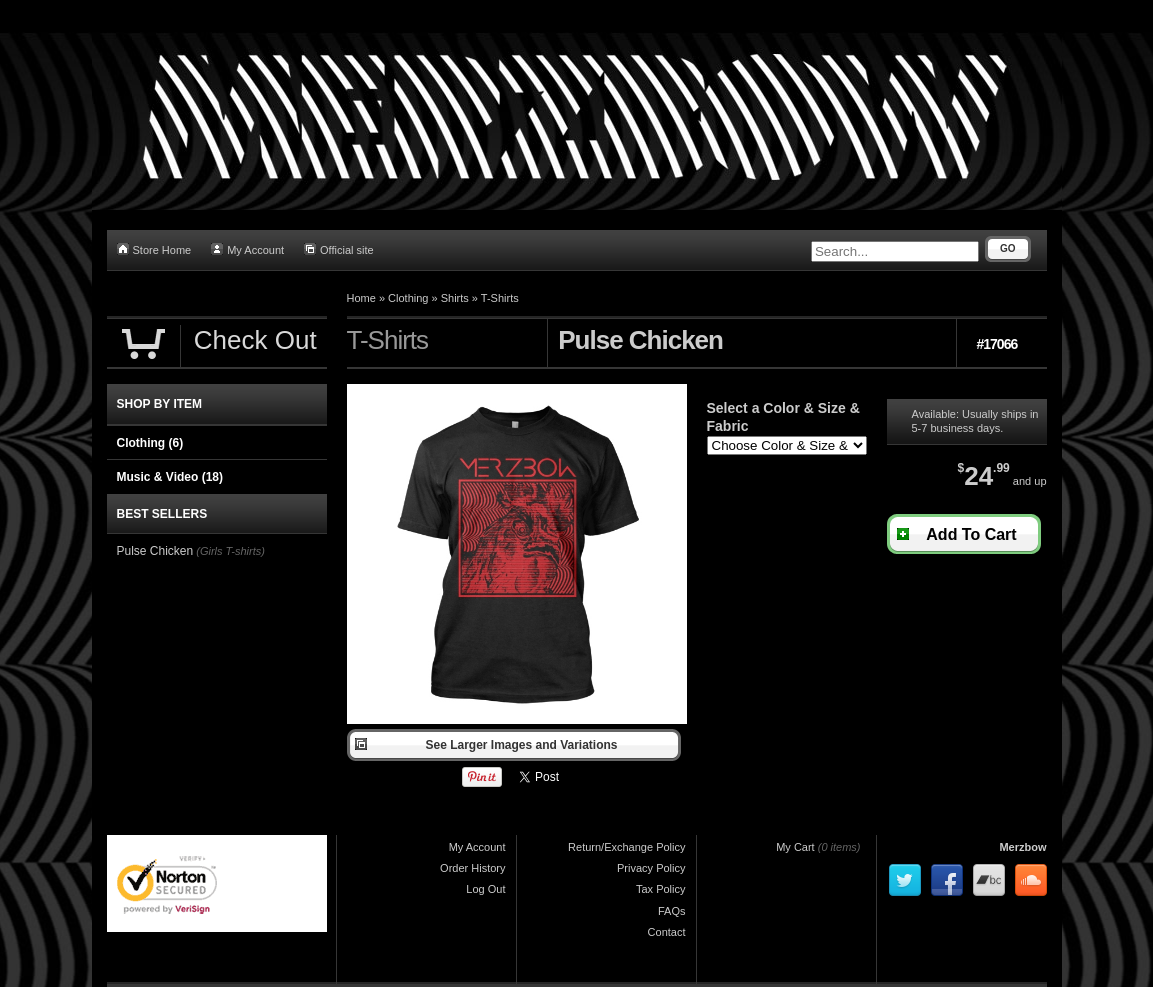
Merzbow (1022, 847)
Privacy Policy (651, 868)
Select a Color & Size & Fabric (783, 417)
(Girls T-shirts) (230, 551)
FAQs (672, 911)
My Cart (795, 847)
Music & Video (170, 477)
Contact (667, 932)
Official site (339, 249)
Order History (472, 868)
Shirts (455, 298)
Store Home (154, 249)
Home (361, 298)
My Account (247, 249)
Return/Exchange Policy (626, 847)
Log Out (485, 889)
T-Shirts (500, 298)
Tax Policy (661, 889)
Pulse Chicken (155, 551)
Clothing (408, 298)
